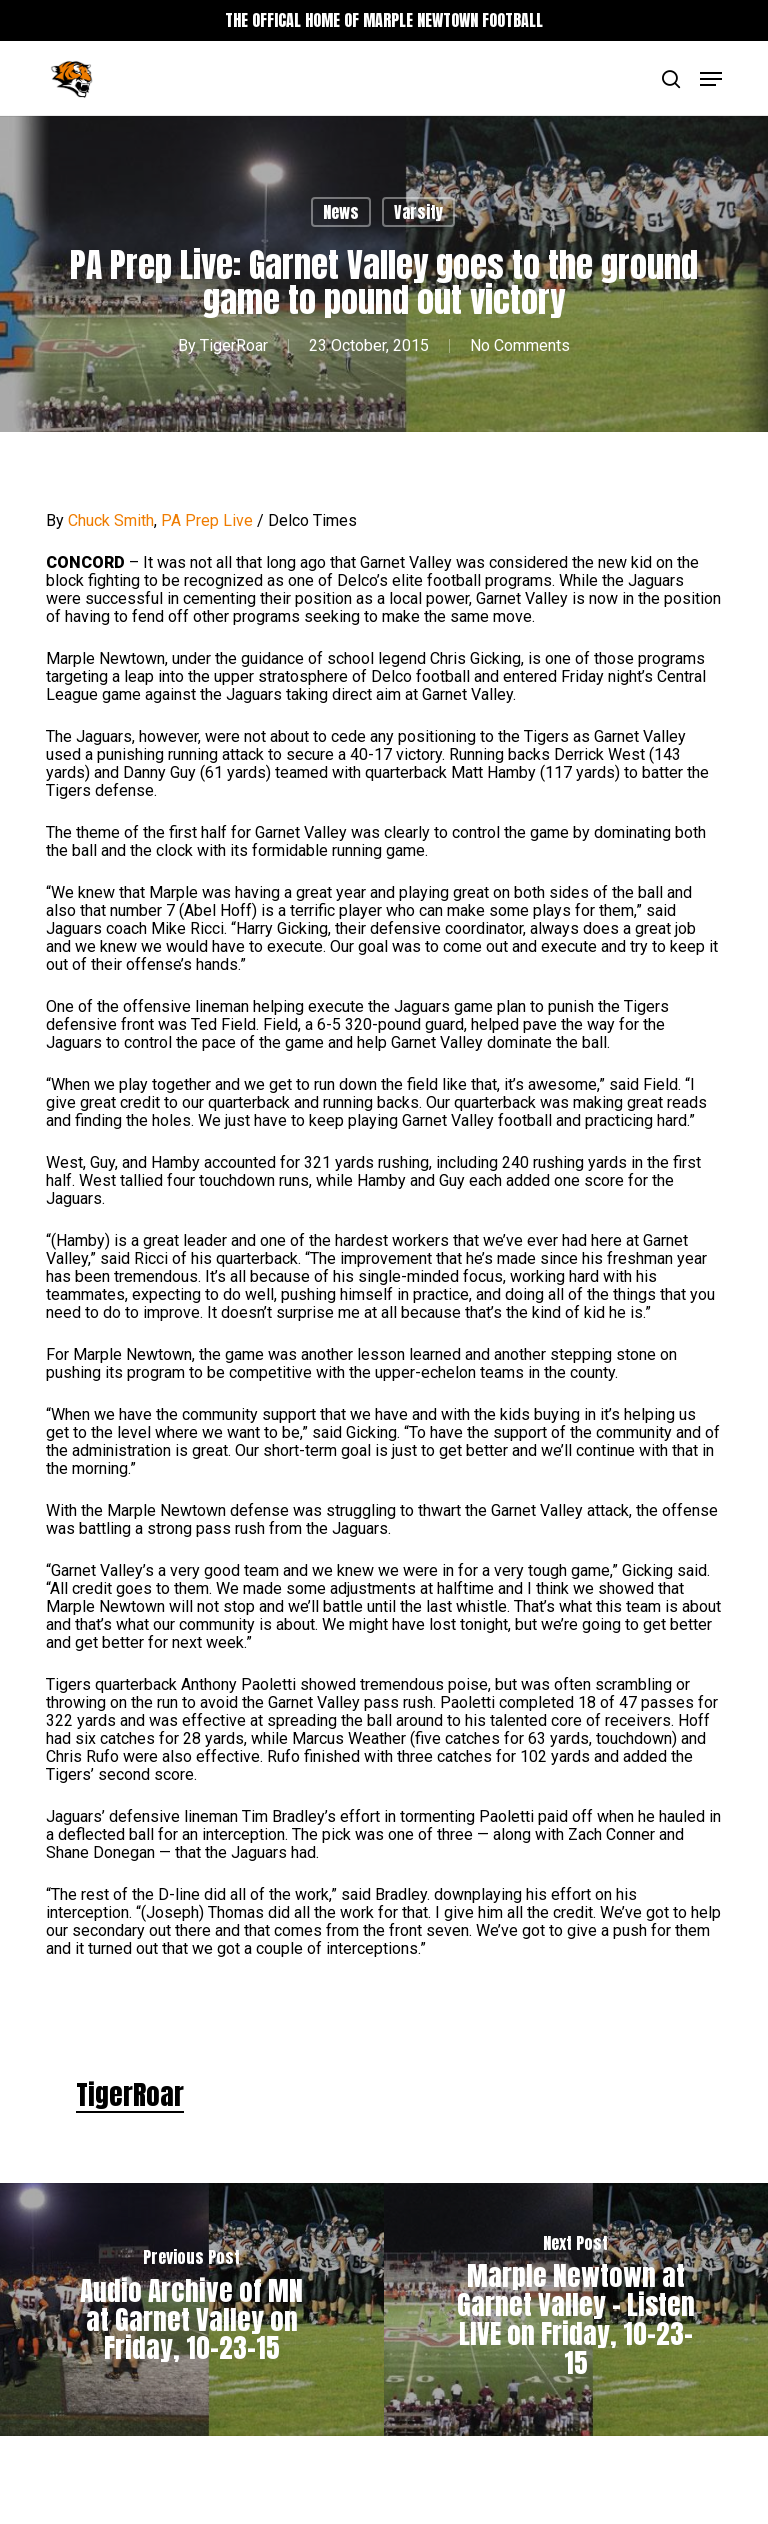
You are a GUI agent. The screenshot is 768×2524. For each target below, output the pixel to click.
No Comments (520, 345)
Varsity (418, 212)
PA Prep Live (207, 520)
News (341, 212)
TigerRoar (234, 345)
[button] (711, 79)
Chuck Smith (111, 520)
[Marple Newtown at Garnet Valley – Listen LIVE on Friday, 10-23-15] (576, 2309)
